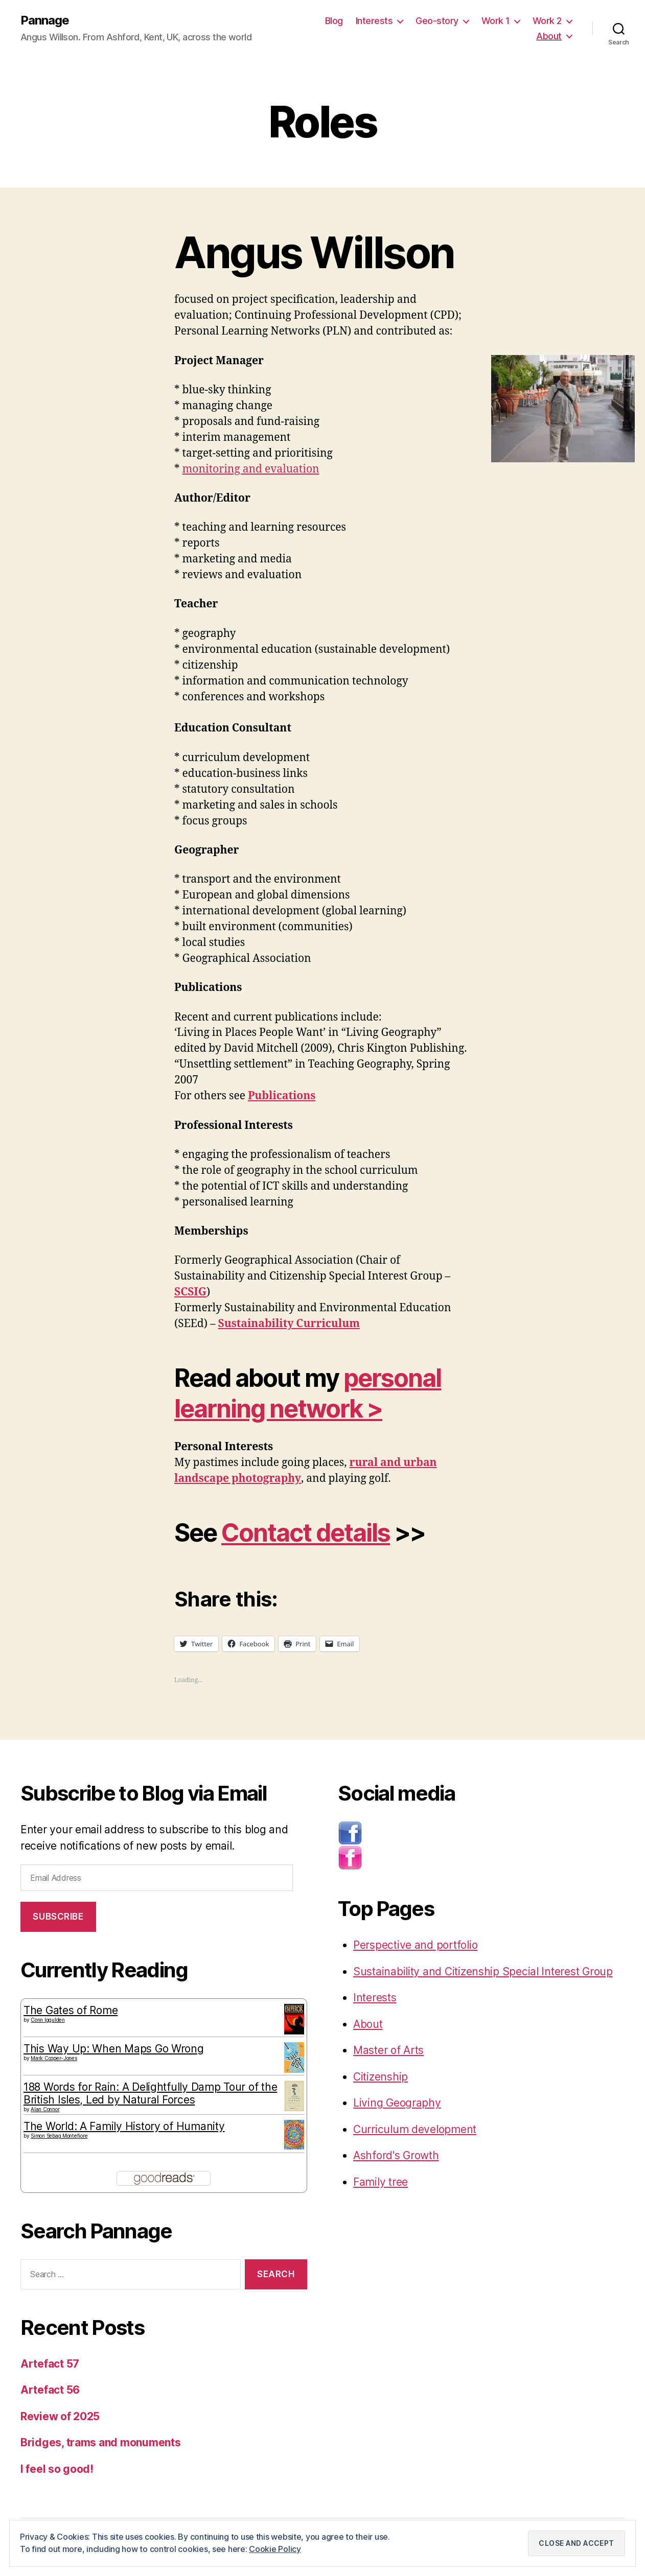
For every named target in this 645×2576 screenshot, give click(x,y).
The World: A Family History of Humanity (124, 2126)
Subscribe (58, 1916)
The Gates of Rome (71, 2010)
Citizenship (380, 2076)
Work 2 (547, 20)
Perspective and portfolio (415, 1945)
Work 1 (495, 20)
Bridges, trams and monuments (100, 2442)
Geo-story (437, 20)
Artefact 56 (50, 2389)
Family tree (380, 2182)
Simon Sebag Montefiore (59, 2136)
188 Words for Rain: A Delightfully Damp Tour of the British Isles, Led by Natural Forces (150, 2093)
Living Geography (397, 2102)
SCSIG (190, 1292)
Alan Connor (45, 2109)
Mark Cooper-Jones (54, 2058)
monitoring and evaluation (250, 469)
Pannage (44, 20)
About (549, 36)
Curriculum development (414, 2129)
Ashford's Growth (396, 2155)
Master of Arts (388, 2050)
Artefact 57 (49, 2363)
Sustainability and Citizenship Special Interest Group (483, 1971)
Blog (334, 20)
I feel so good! (57, 2469)
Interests (374, 20)
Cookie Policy (275, 2549)
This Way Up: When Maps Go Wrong (114, 2048)
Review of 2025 (60, 2416)
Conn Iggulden (48, 2020)
